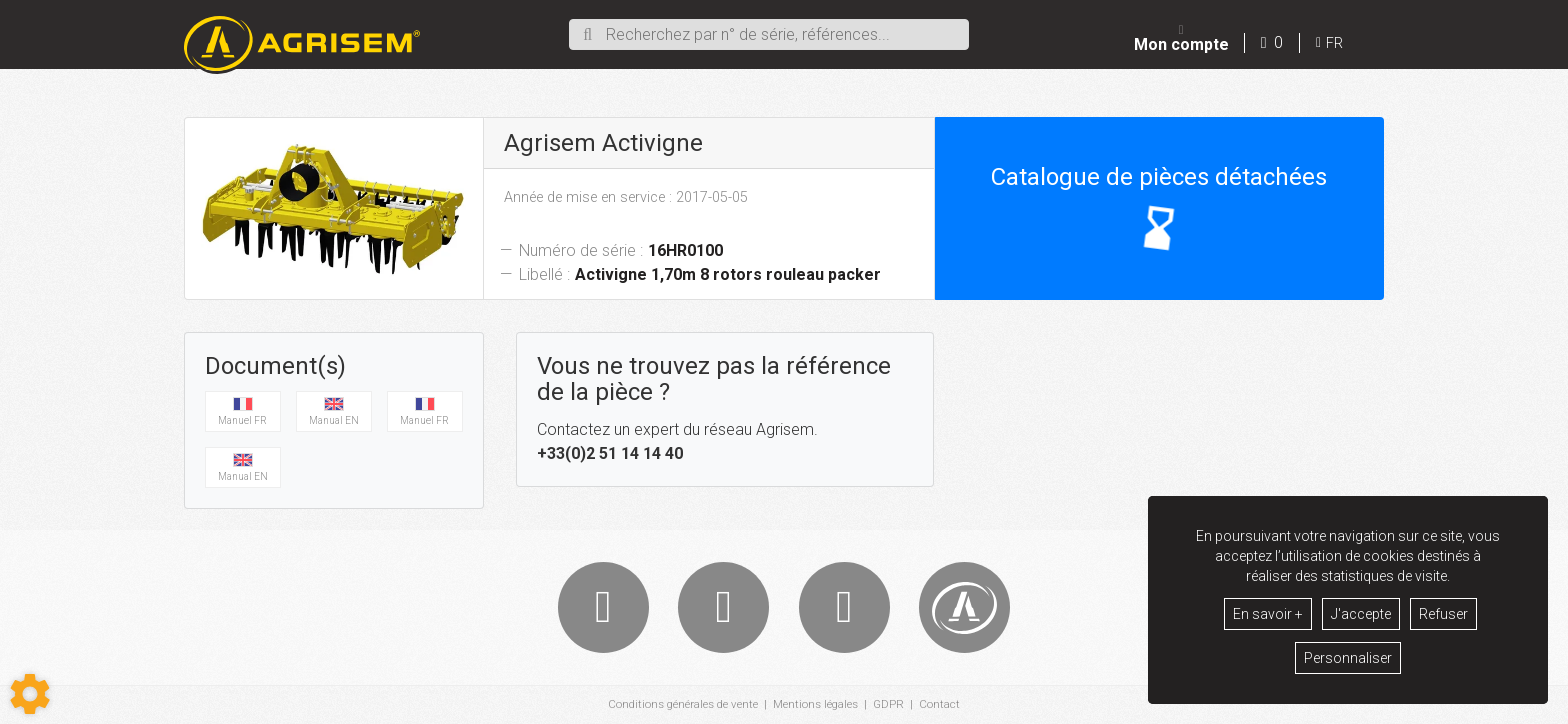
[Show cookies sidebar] (30, 694)
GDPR (893, 705)
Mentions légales (817, 705)
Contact (944, 705)
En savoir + (1268, 614)
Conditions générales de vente (680, 705)
